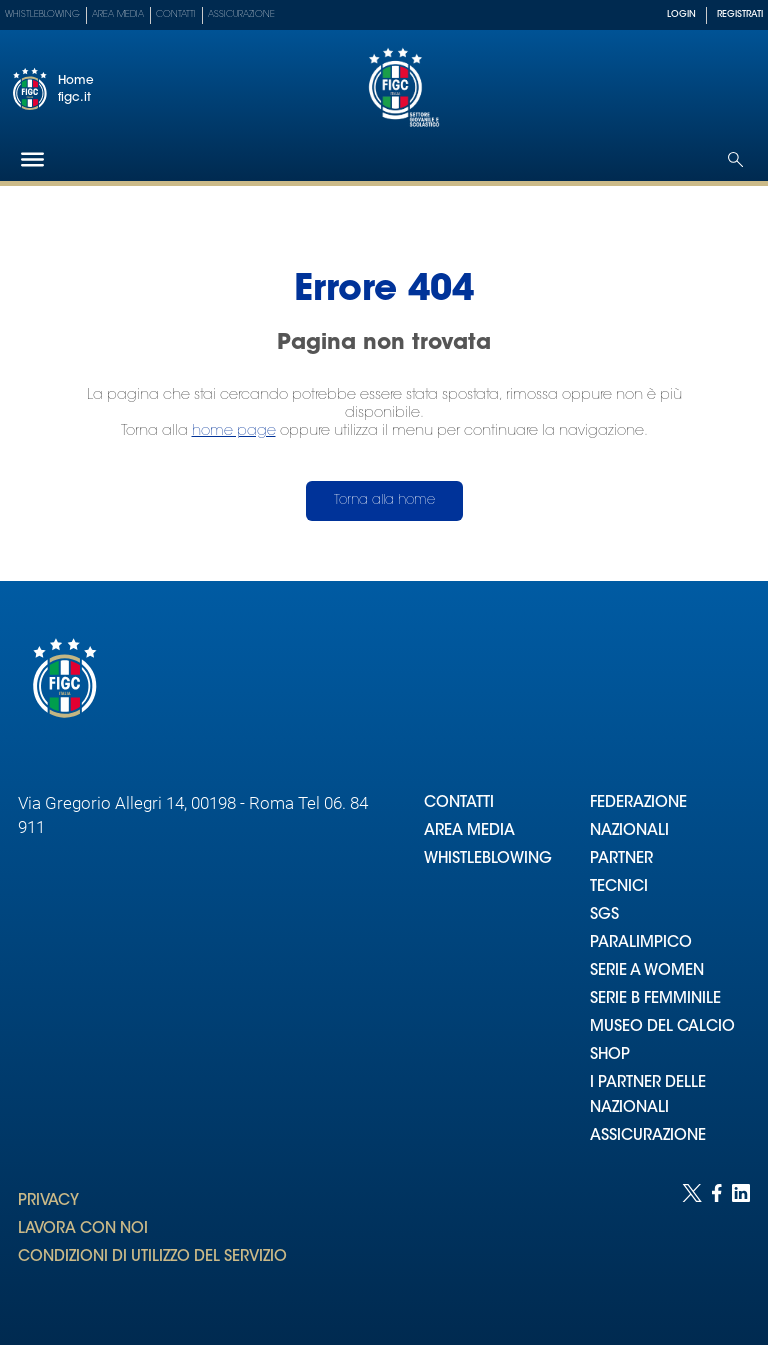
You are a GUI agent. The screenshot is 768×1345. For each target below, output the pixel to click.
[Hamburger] (32, 159)
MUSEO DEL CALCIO (662, 1027)
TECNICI (619, 887)
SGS (604, 915)
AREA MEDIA (469, 831)
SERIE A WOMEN (647, 971)
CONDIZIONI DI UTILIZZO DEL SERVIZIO (152, 1257)
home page (234, 431)
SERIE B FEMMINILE (655, 999)
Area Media (118, 14)
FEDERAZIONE (638, 803)
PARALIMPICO (641, 943)
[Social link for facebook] (717, 1244)
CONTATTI (459, 803)
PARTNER (621, 859)
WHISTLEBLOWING (488, 859)
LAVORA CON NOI (83, 1229)
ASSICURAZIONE (648, 1136)
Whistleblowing (42, 14)
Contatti (176, 14)
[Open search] (735, 159)
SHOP (610, 1055)
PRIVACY (48, 1201)
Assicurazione (241, 14)
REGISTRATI (740, 14)
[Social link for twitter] (692, 1244)
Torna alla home (384, 500)
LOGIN (681, 14)
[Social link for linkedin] (741, 1244)
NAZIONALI (629, 831)
